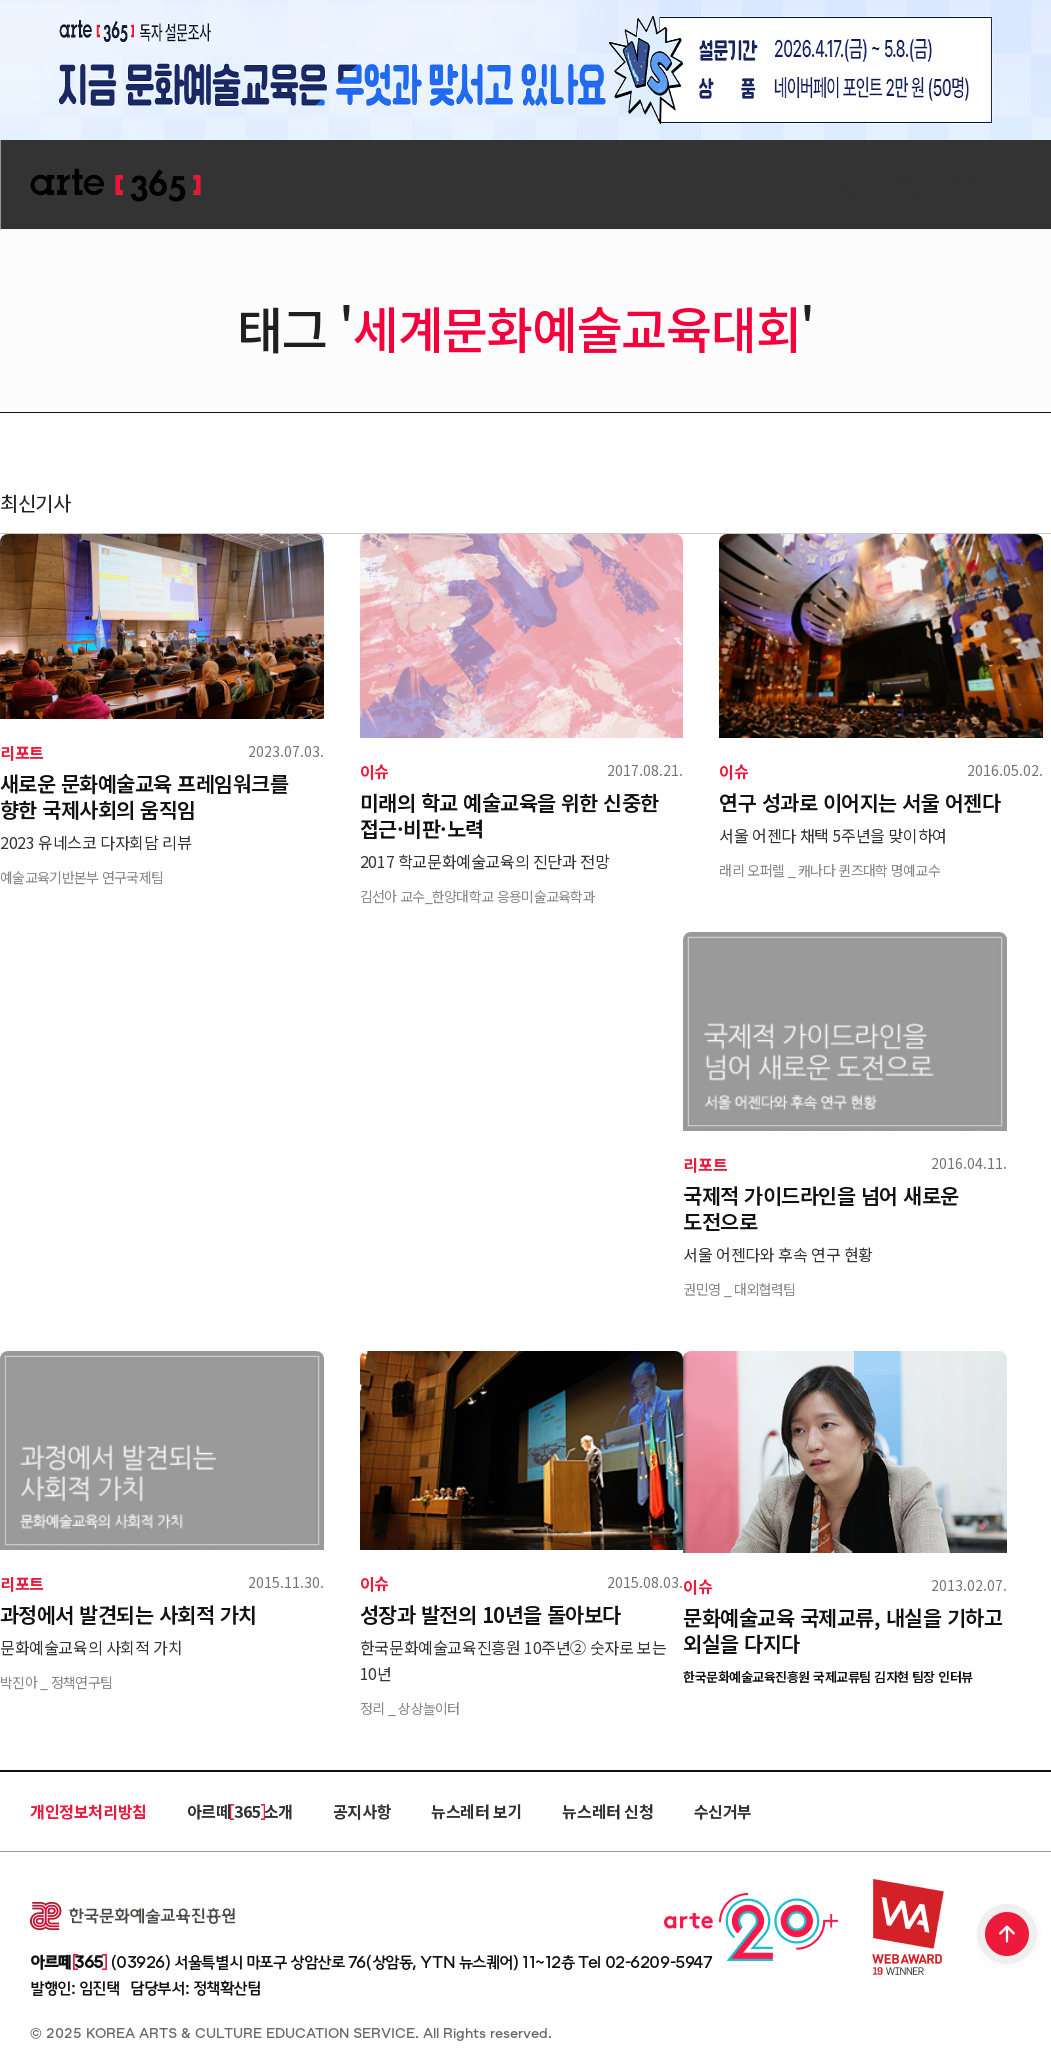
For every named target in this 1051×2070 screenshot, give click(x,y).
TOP (1008, 1936)
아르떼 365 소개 (240, 1811)
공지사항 (362, 1811)
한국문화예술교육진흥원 (132, 1916)
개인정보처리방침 (88, 1811)
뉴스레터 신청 (607, 1811)
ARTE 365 (115, 185)
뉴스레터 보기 (476, 1811)
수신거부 (723, 1811)
